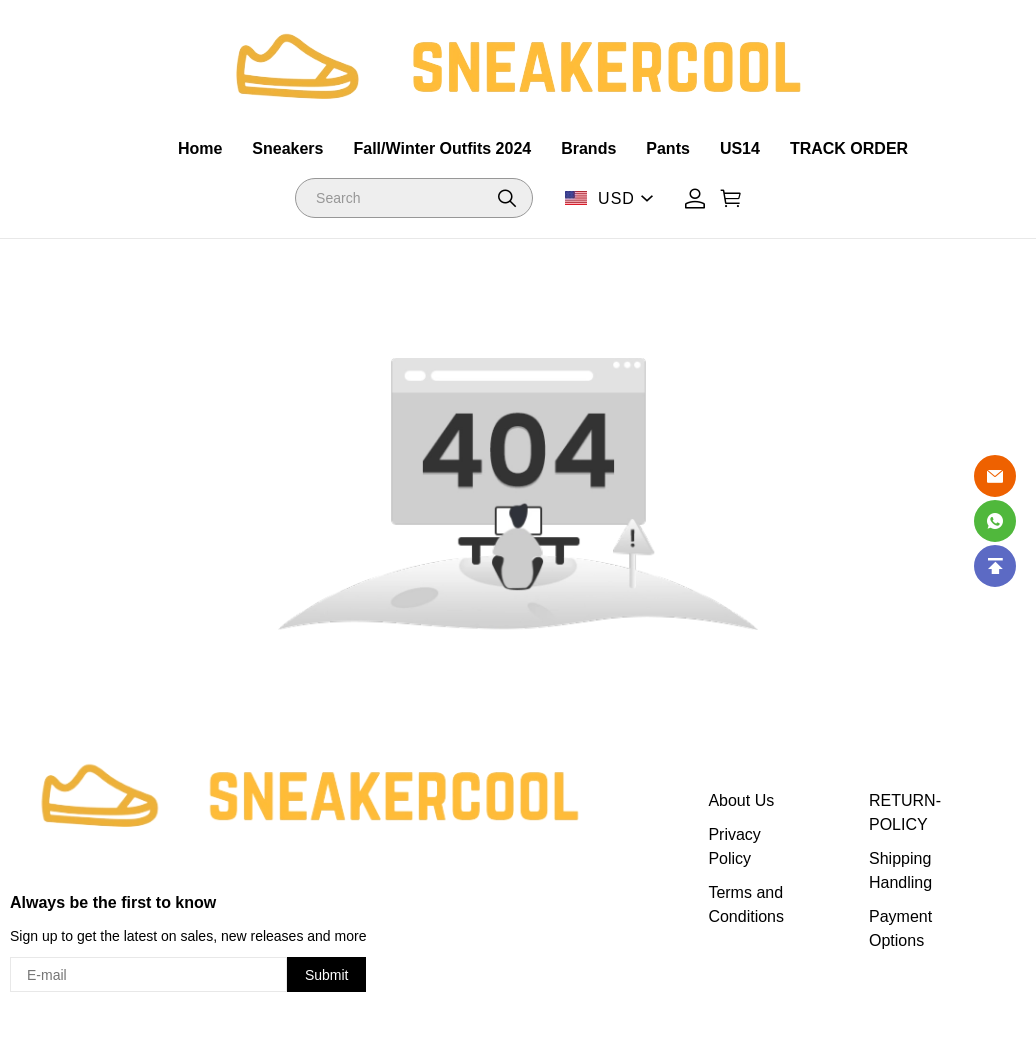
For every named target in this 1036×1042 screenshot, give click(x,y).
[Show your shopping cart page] (731, 198)
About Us (741, 800)
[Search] (414, 198)
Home (200, 148)
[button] (507, 198)
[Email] (995, 476)
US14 (740, 148)
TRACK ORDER (849, 148)
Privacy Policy (734, 846)
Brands (588, 148)
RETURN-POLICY (905, 812)
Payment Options (900, 928)
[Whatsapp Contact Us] (995, 521)
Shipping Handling (900, 870)
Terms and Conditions (746, 904)
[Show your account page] (695, 198)
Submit (327, 975)
